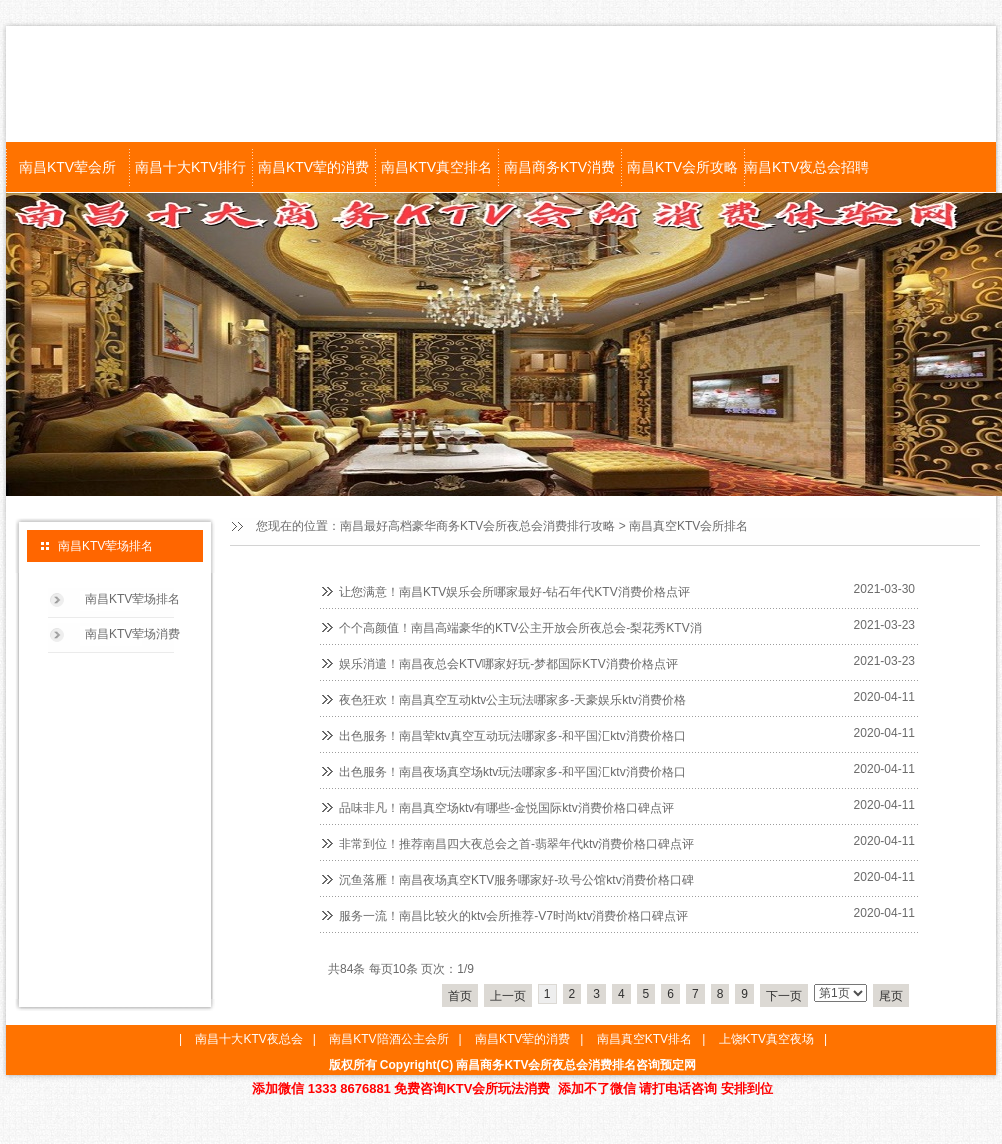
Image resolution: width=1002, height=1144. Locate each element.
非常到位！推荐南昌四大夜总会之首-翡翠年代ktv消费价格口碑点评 (516, 844)
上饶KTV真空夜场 (766, 1039)
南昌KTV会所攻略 (682, 167)
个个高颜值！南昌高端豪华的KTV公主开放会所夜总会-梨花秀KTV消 (520, 628)
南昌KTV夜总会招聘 (805, 167)
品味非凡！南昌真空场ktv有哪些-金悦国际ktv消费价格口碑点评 (506, 808)
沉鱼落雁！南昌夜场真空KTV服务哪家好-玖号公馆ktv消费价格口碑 (516, 880)
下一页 (784, 996)
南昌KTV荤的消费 (313, 167)
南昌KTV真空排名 (436, 167)
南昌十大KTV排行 (190, 167)
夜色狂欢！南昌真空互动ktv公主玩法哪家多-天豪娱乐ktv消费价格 (512, 700)
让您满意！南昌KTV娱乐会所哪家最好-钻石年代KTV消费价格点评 (514, 592)
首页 (460, 996)
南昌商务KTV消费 (559, 167)
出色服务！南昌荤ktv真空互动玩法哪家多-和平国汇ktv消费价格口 (512, 736)
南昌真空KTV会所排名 (688, 526)
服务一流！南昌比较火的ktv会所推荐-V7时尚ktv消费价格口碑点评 (513, 916)
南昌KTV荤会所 (67, 167)
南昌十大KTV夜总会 (248, 1039)
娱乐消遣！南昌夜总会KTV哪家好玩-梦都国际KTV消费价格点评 (508, 664)
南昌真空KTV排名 (644, 1039)
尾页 (891, 996)
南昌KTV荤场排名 (132, 599)
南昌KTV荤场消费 (132, 634)
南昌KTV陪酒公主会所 (388, 1039)
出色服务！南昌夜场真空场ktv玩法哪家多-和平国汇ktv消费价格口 (512, 772)
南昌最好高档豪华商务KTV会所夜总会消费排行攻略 (477, 526)
